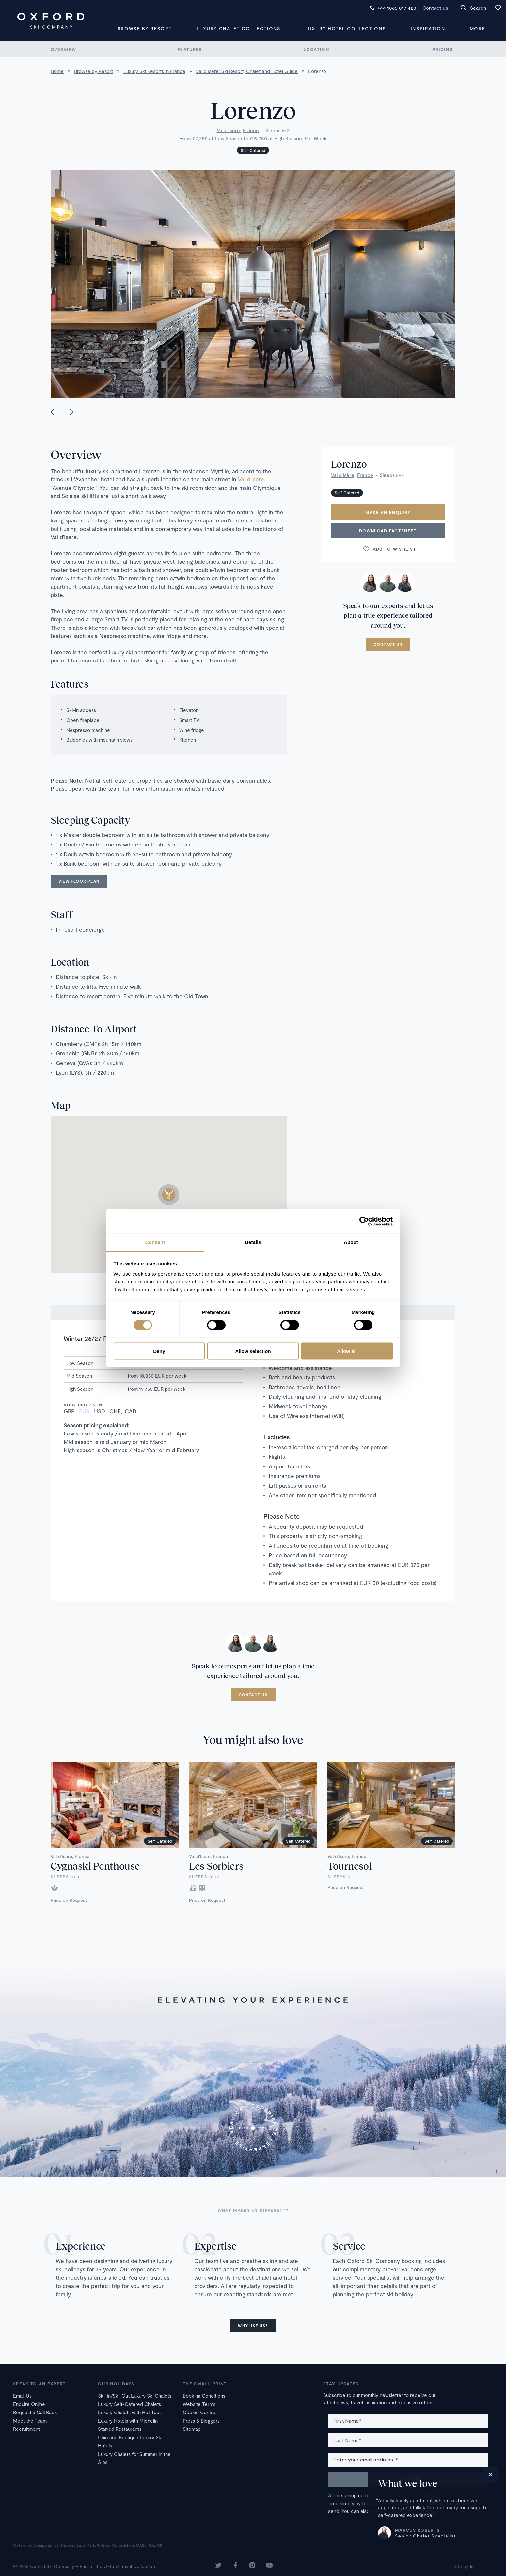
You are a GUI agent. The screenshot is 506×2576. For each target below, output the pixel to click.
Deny (159, 1351)
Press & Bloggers (201, 2421)
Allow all (347, 1351)
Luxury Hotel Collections (345, 28)
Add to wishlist (389, 549)
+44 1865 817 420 (393, 8)
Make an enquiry (388, 512)
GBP (69, 1411)
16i (472, 2566)
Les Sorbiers (216, 1865)
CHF (114, 1411)
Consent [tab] (155, 1242)
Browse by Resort (145, 28)
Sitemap (192, 2429)
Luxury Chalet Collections (239, 28)
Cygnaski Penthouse (95, 1865)
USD (99, 1411)
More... (480, 28)
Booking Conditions (204, 2395)
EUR (84, 1411)
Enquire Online (29, 2404)
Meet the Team (30, 2421)
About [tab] (351, 1242)
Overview (63, 49)
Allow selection (253, 1351)
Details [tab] (253, 1242)
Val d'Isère (228, 130)
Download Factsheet (388, 530)
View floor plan (79, 881)
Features (190, 49)
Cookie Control (199, 2412)
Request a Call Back (35, 2412)
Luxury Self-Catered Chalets (129, 2404)
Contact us (435, 8)
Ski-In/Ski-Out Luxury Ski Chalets (134, 2395)
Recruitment (26, 2429)
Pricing (443, 49)
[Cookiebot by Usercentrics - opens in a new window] (364, 1221)
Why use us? (253, 2325)
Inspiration (428, 28)
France (251, 130)
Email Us (22, 2395)
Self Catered (253, 150)
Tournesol (349, 1865)
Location (316, 49)
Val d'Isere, (251, 479)
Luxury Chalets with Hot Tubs (130, 2412)
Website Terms (199, 2404)
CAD (130, 1411)
